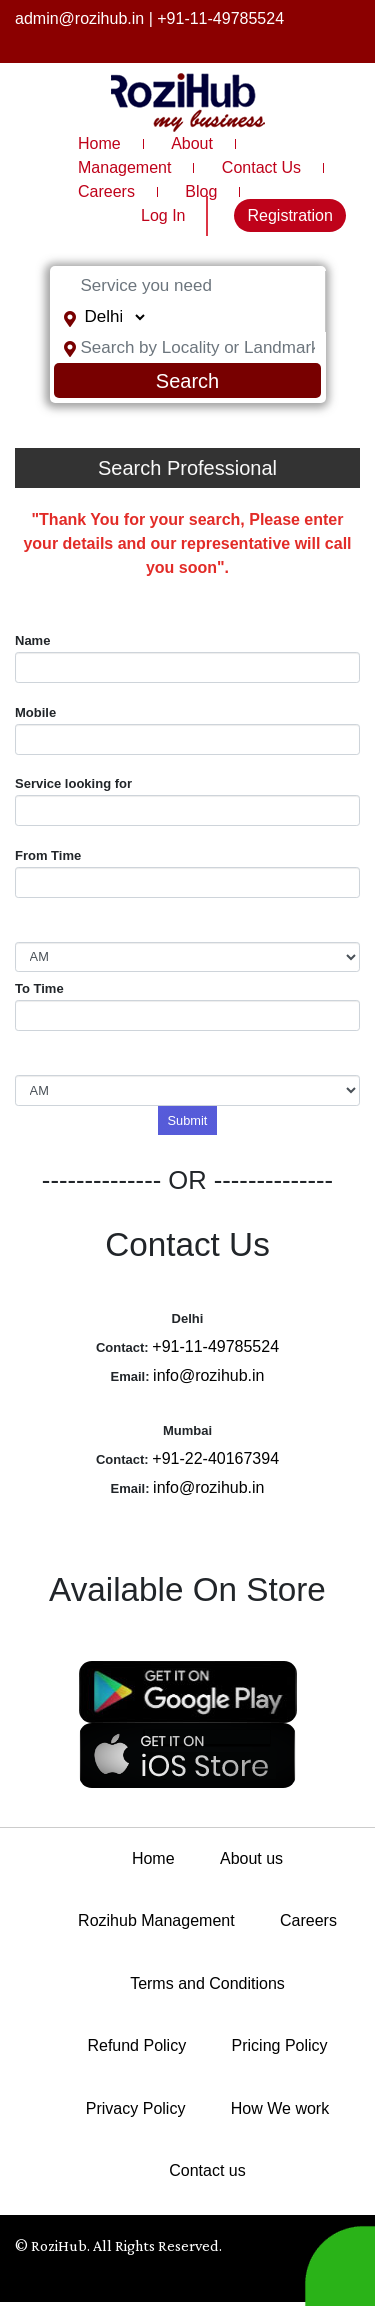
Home (99, 143)
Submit (188, 1120)
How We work (280, 2108)
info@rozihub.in (208, 1375)
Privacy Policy (136, 2108)
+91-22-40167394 (215, 1458)
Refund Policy (136, 2045)
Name (32, 640)
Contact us (207, 2170)
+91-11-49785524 (220, 18)
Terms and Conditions (207, 1983)
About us (251, 1858)
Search (187, 381)
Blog (201, 191)
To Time (39, 988)
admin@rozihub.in (79, 18)
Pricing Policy (280, 2045)
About (192, 143)
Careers (106, 191)
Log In (163, 215)
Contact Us (261, 167)
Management (124, 167)
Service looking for (73, 783)
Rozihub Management (156, 1920)
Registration (289, 215)
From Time (48, 855)
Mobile (35, 712)
